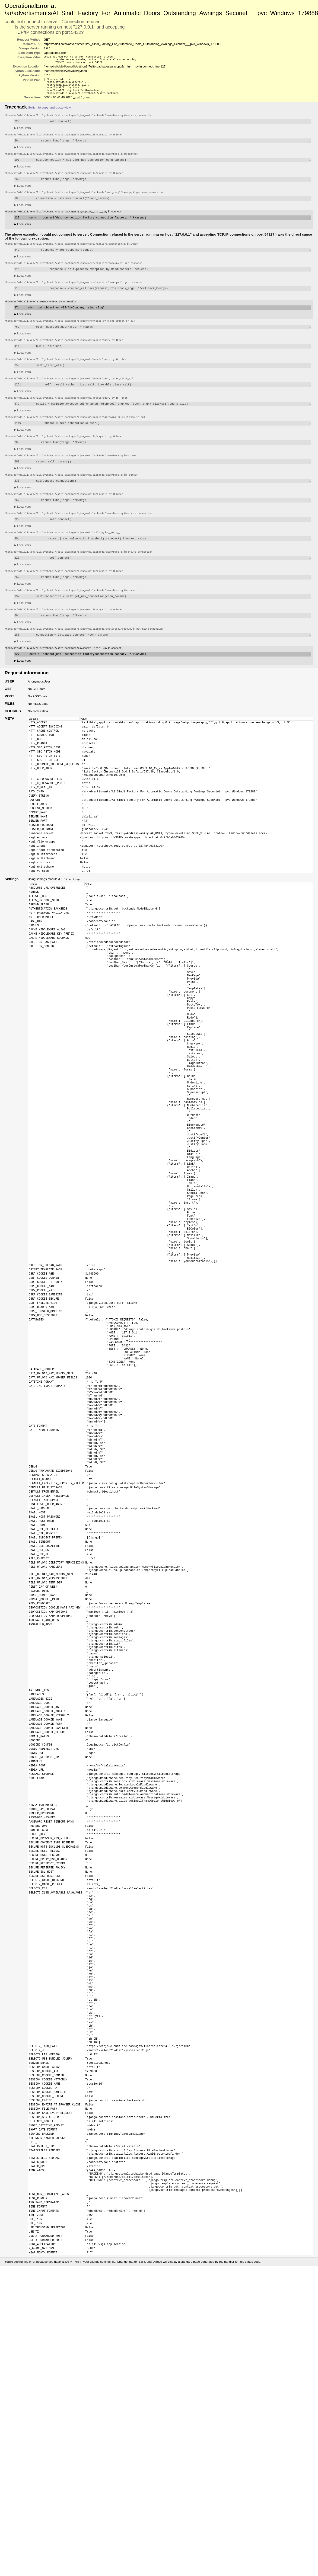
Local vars (22, 133)
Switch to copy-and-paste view (49, 111)
